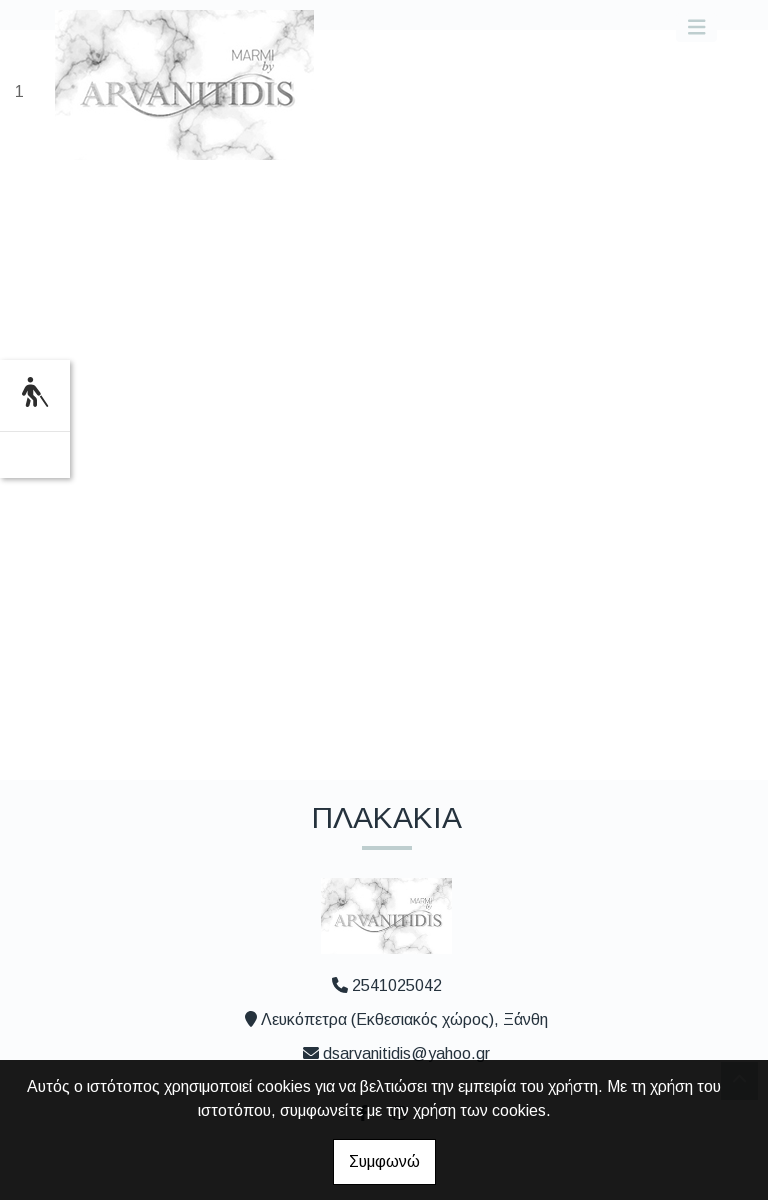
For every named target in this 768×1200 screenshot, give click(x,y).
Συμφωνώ (384, 1161)
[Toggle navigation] (697, 27)
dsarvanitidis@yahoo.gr (406, 1053)
